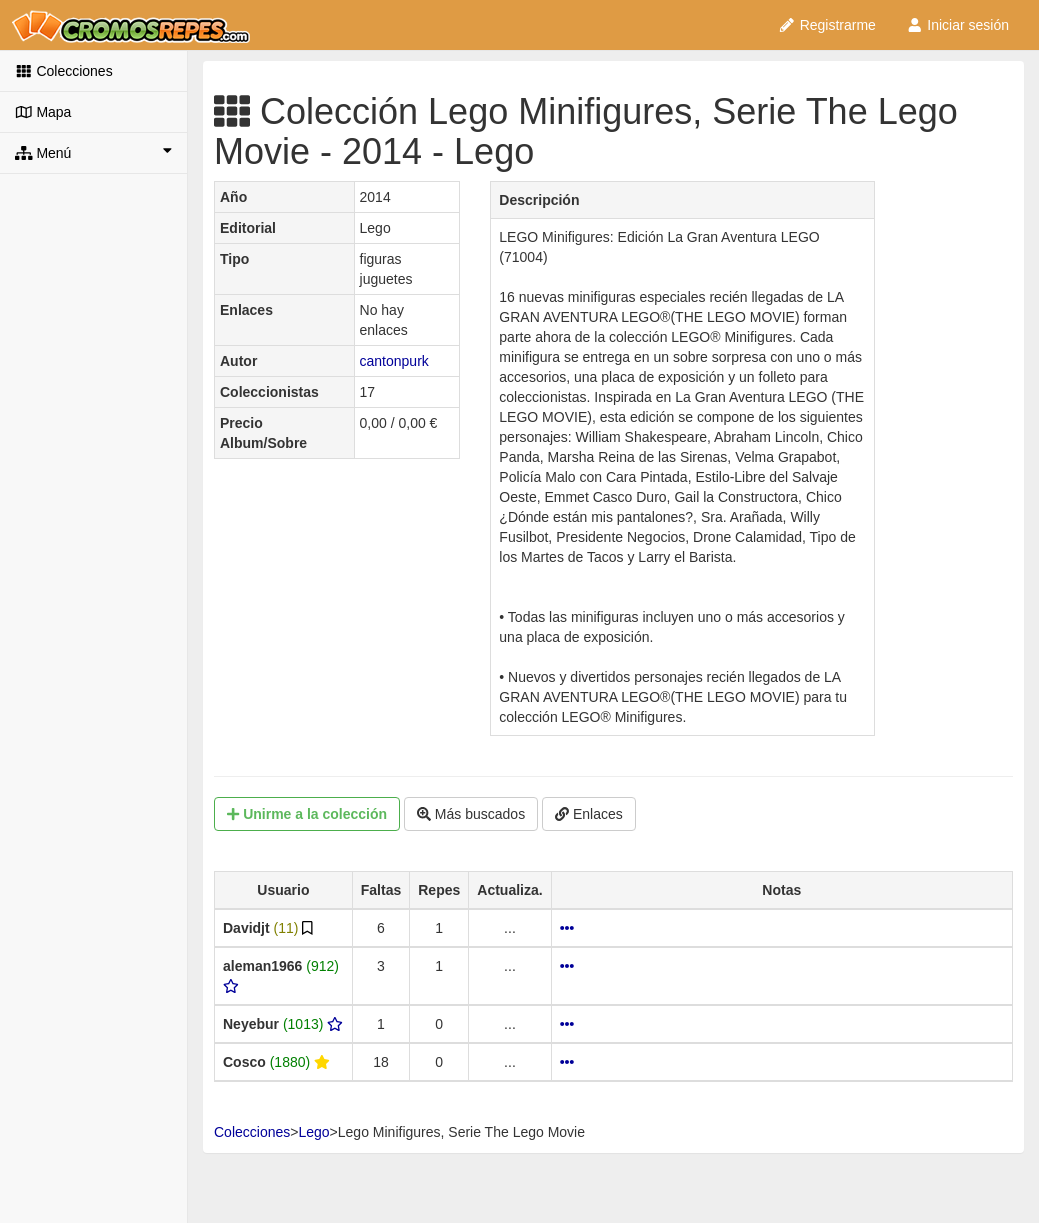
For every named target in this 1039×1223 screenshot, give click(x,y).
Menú (93, 152)
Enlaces (589, 814)
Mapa (43, 112)
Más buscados (471, 814)
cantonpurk (394, 361)
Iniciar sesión (957, 25)
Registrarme (827, 25)
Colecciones (64, 71)
